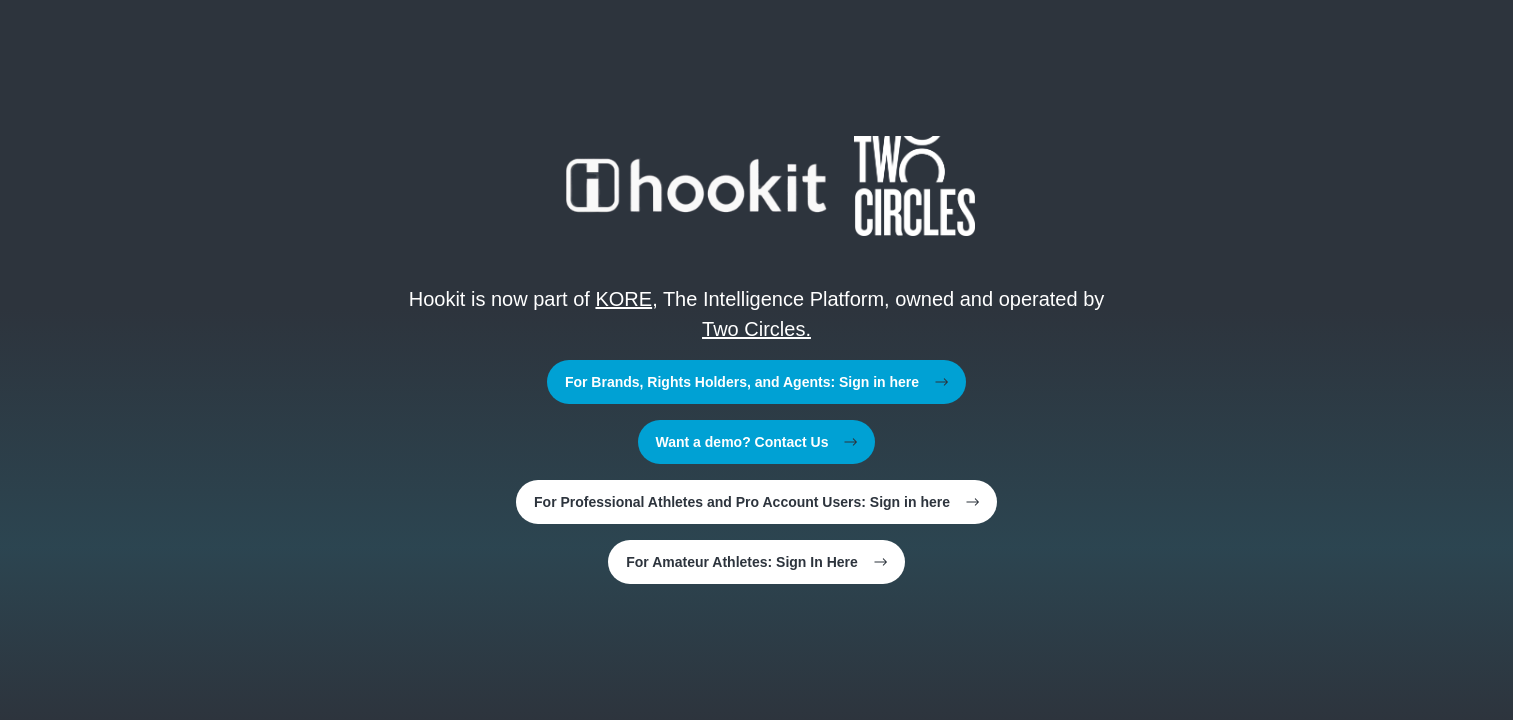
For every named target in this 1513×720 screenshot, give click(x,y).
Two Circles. (756, 329)
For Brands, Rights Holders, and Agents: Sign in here (756, 382)
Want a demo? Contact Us (757, 442)
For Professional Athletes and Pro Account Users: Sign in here (756, 502)
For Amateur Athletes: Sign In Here (756, 562)
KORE (623, 299)
